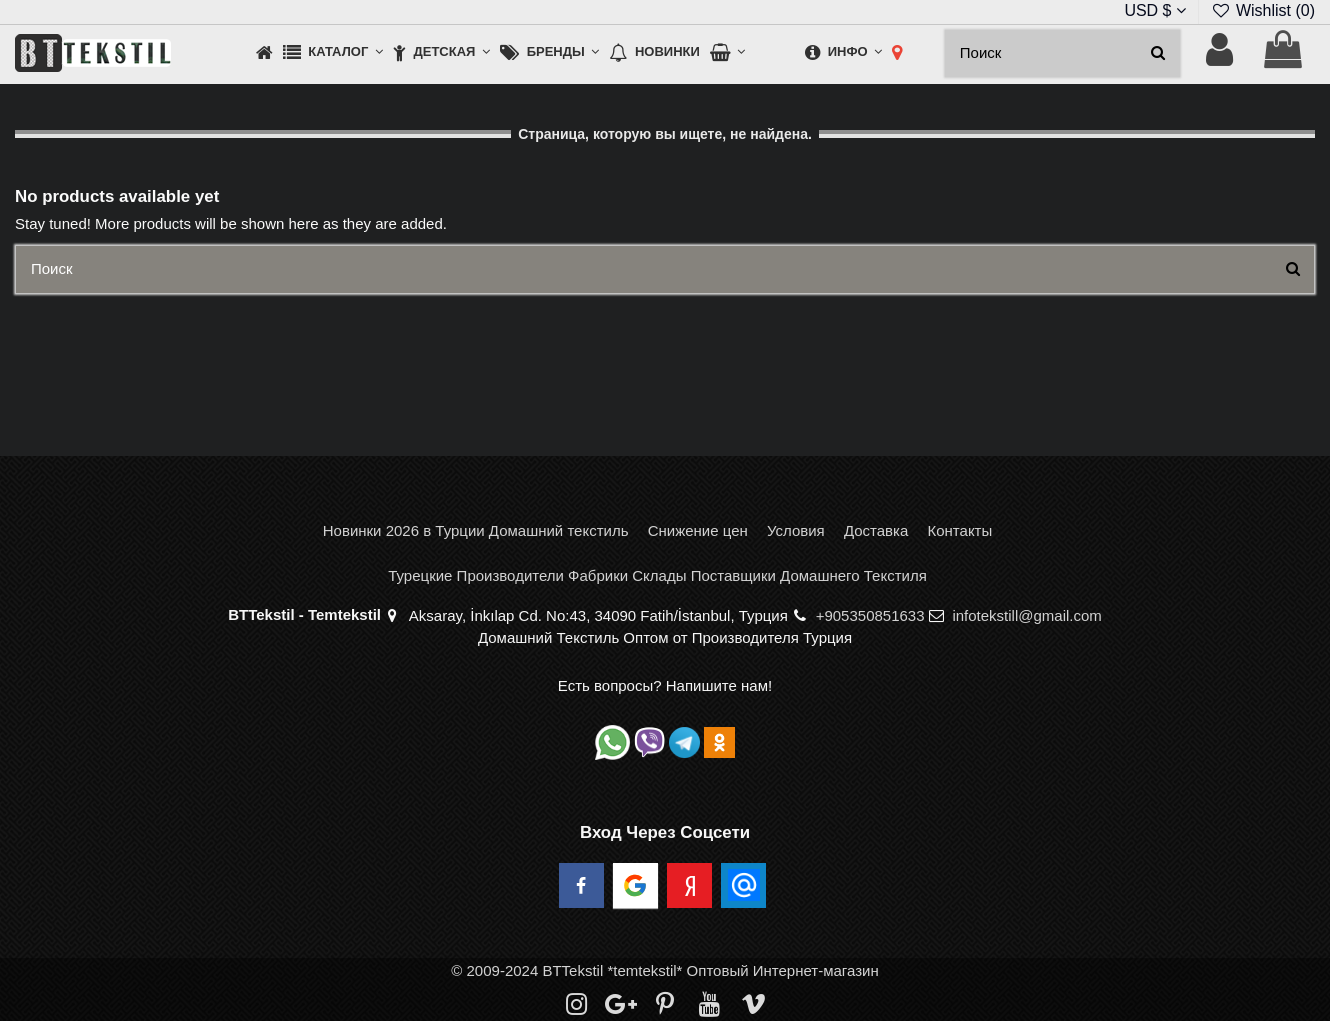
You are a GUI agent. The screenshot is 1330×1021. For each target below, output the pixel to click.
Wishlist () (1263, 10)
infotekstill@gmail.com (1026, 615)
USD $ (1155, 10)
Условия (796, 530)
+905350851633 (870, 615)
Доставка (876, 530)
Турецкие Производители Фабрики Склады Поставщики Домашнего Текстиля (657, 575)
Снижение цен (698, 530)
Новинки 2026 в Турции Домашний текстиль (476, 530)
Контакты (959, 530)
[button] (333, 53)
